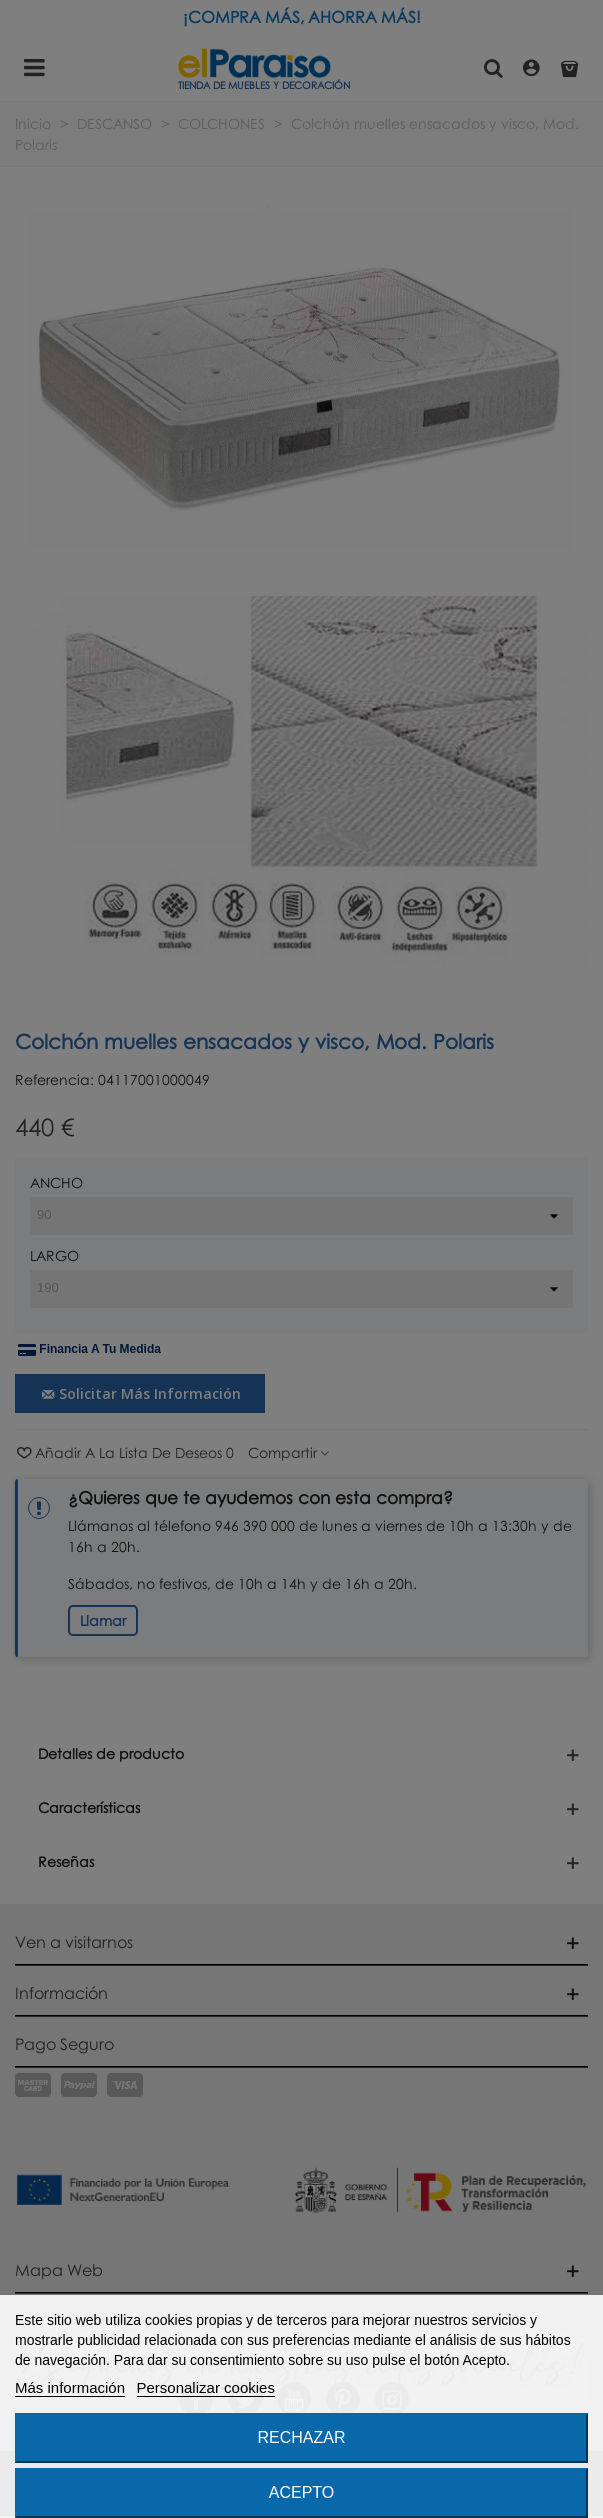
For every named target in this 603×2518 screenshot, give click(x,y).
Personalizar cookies (206, 2387)
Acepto (302, 2492)
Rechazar (301, 2437)
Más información (70, 2387)
